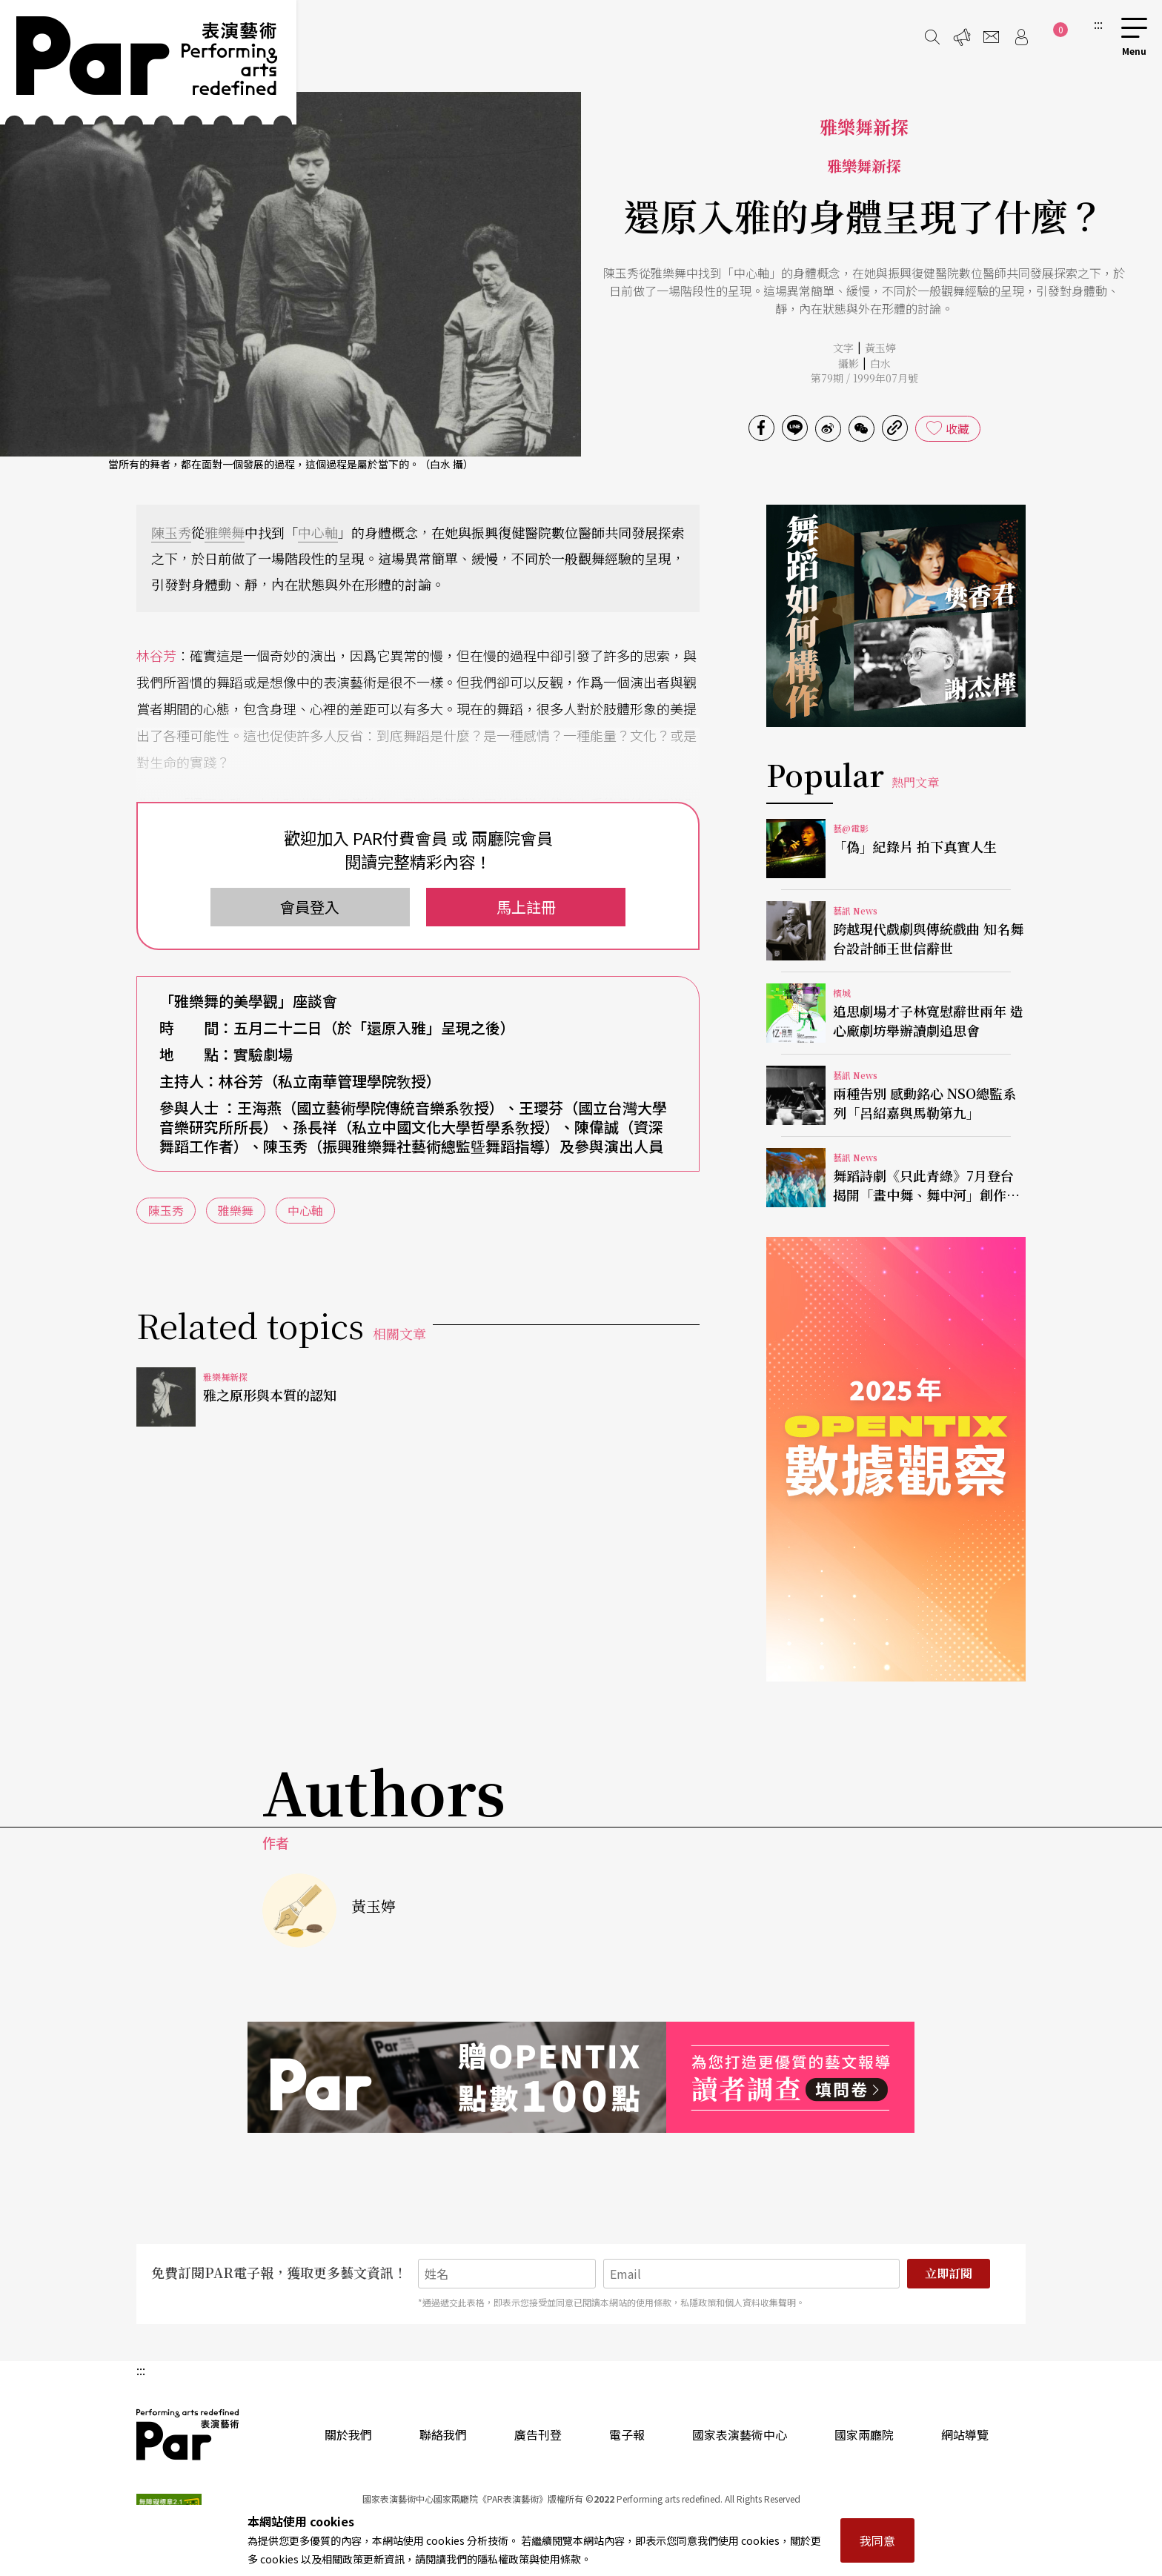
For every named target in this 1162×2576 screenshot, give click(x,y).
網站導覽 (965, 2434)
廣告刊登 (538, 2434)
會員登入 (309, 906)
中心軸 (318, 532)
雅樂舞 (225, 532)
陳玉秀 (171, 532)
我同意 (877, 2540)
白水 (880, 363)
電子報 (627, 2434)
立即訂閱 (948, 2273)
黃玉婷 (880, 347)
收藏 (957, 428)
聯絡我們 (443, 2434)
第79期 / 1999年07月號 (864, 378)
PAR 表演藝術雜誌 (188, 2434)
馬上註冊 (526, 906)
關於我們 (348, 2434)
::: (1098, 24)
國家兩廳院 (864, 2434)
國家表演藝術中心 (739, 2434)
